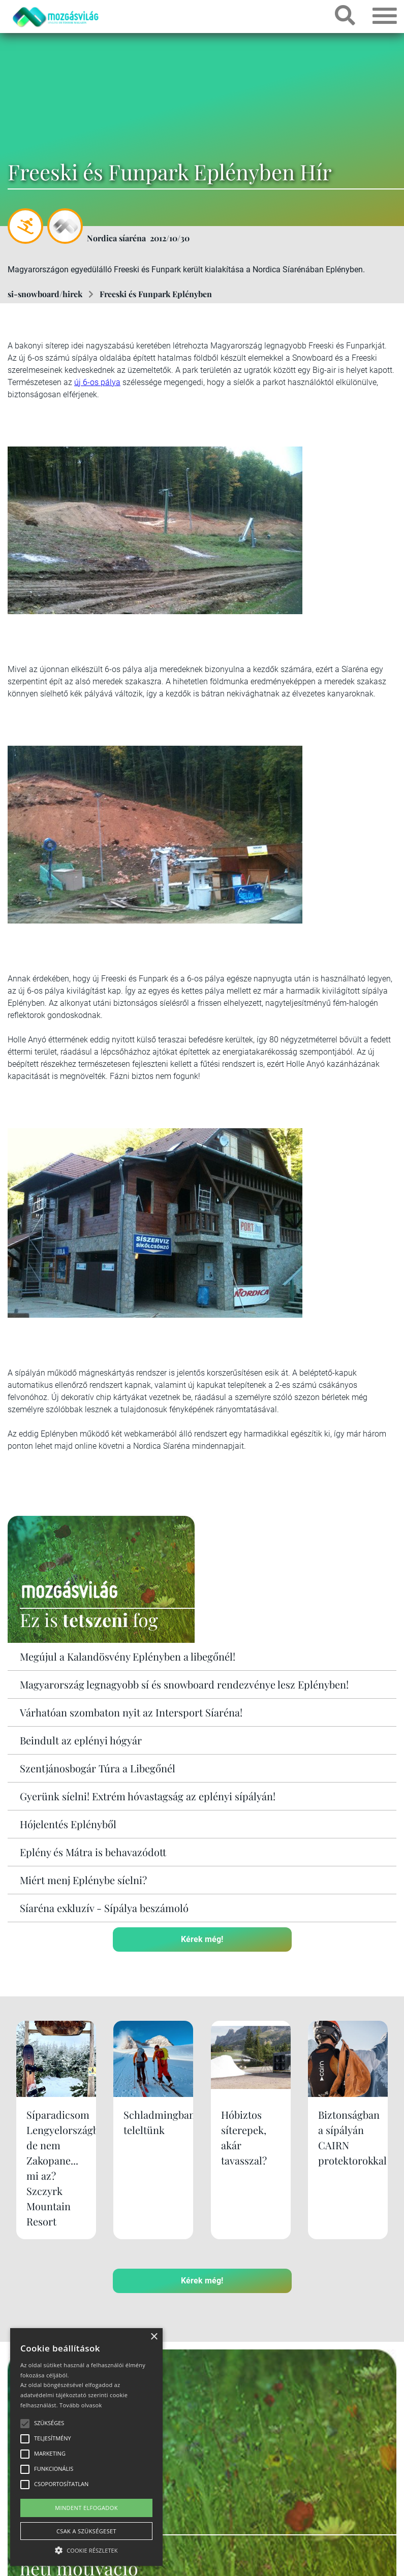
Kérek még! (202, 1939)
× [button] (154, 2337)
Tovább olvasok (80, 2405)
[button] (86, 2549)
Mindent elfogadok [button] (86, 2507)
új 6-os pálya (97, 382)
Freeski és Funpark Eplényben (156, 294)
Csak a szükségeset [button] (86, 2531)
